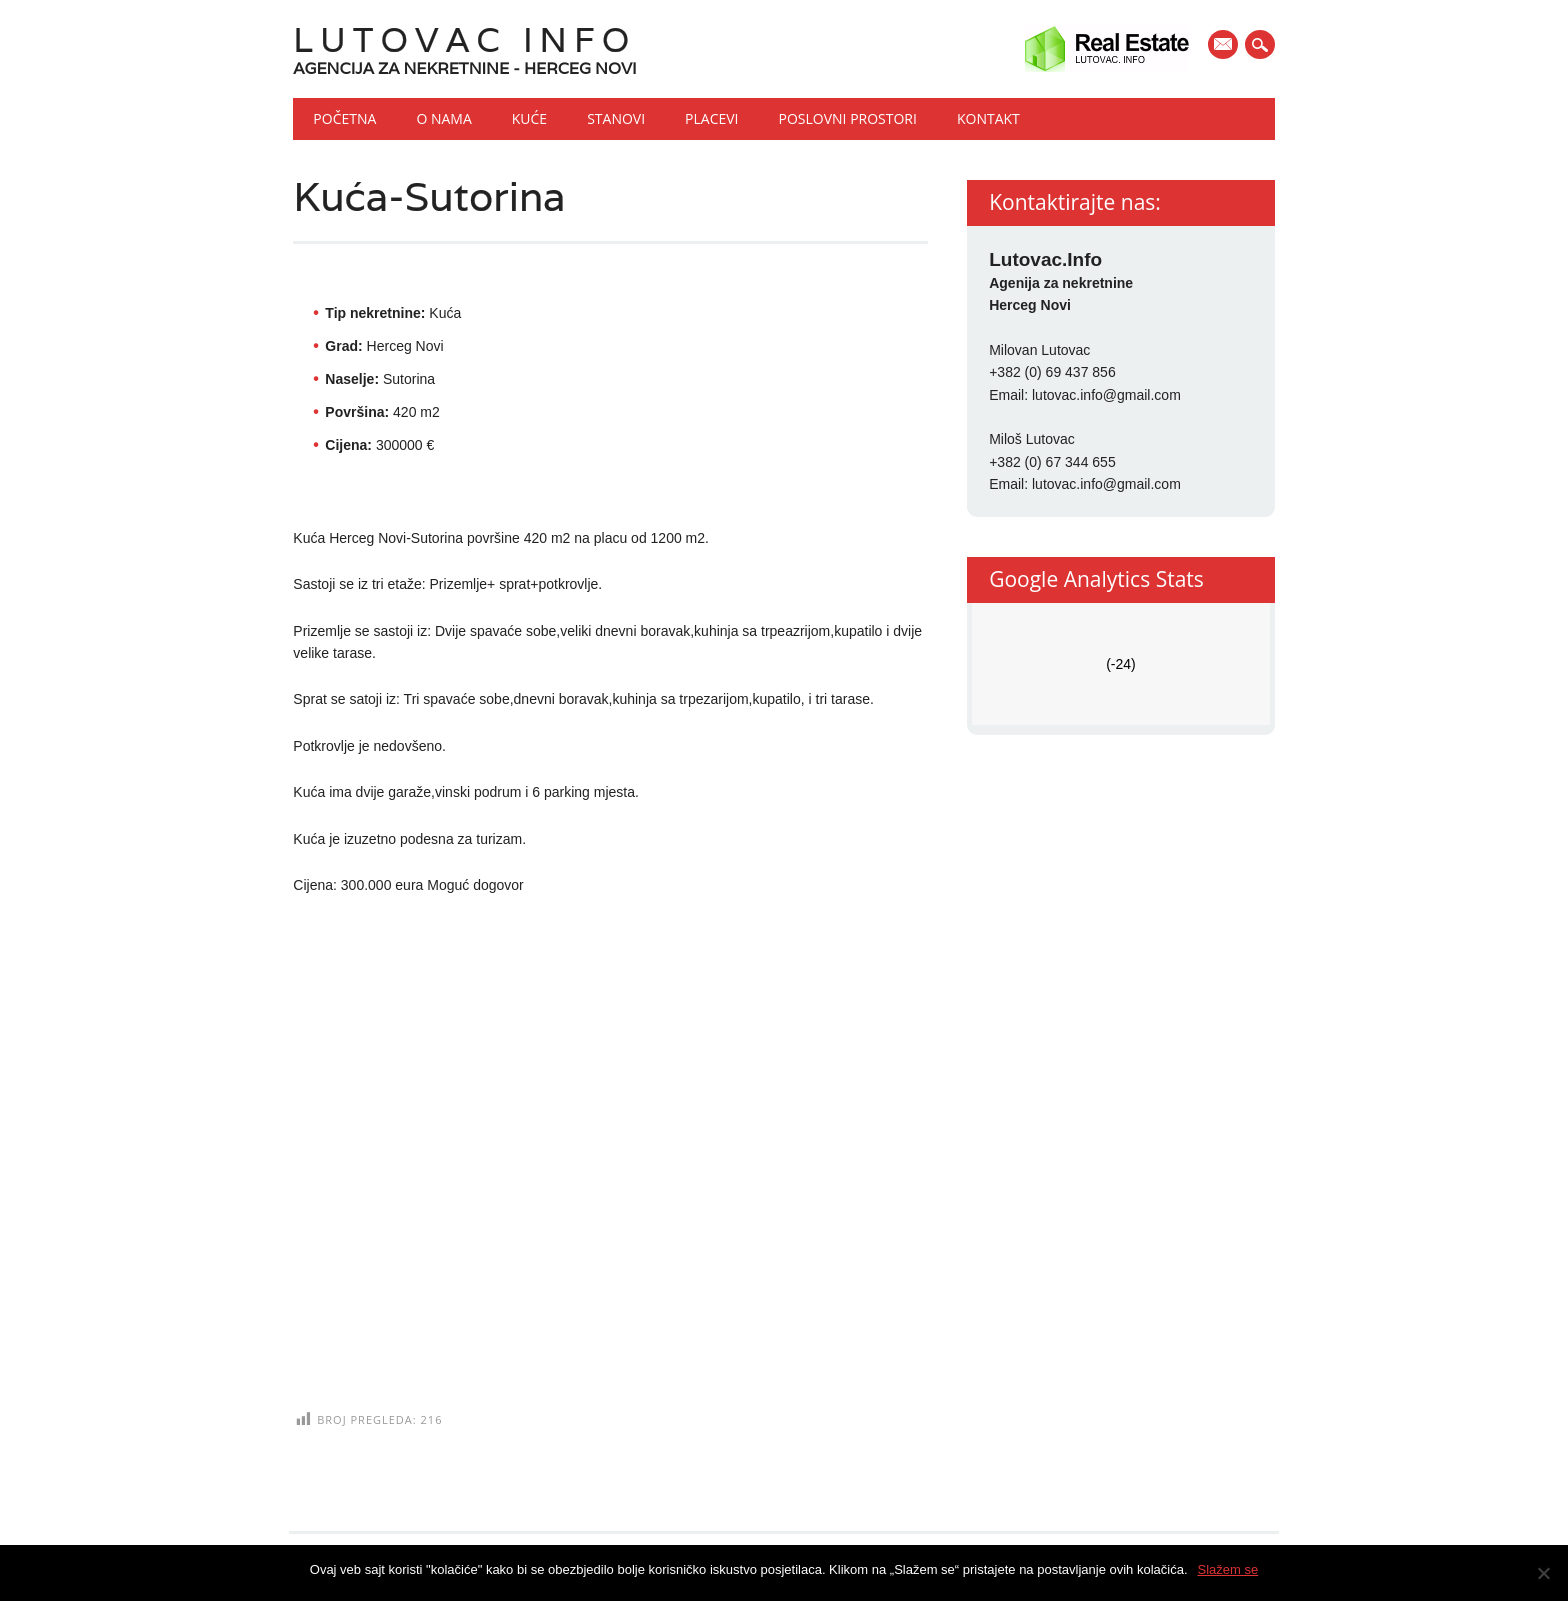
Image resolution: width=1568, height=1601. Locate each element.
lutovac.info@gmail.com (1106, 395)
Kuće (529, 118)
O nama (443, 118)
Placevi (711, 118)
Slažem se (1228, 1569)
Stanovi (616, 118)
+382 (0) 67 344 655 (1052, 462)
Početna (344, 118)
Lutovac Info (464, 39)
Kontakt (988, 118)
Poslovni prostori (848, 118)
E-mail (1225, 46)
